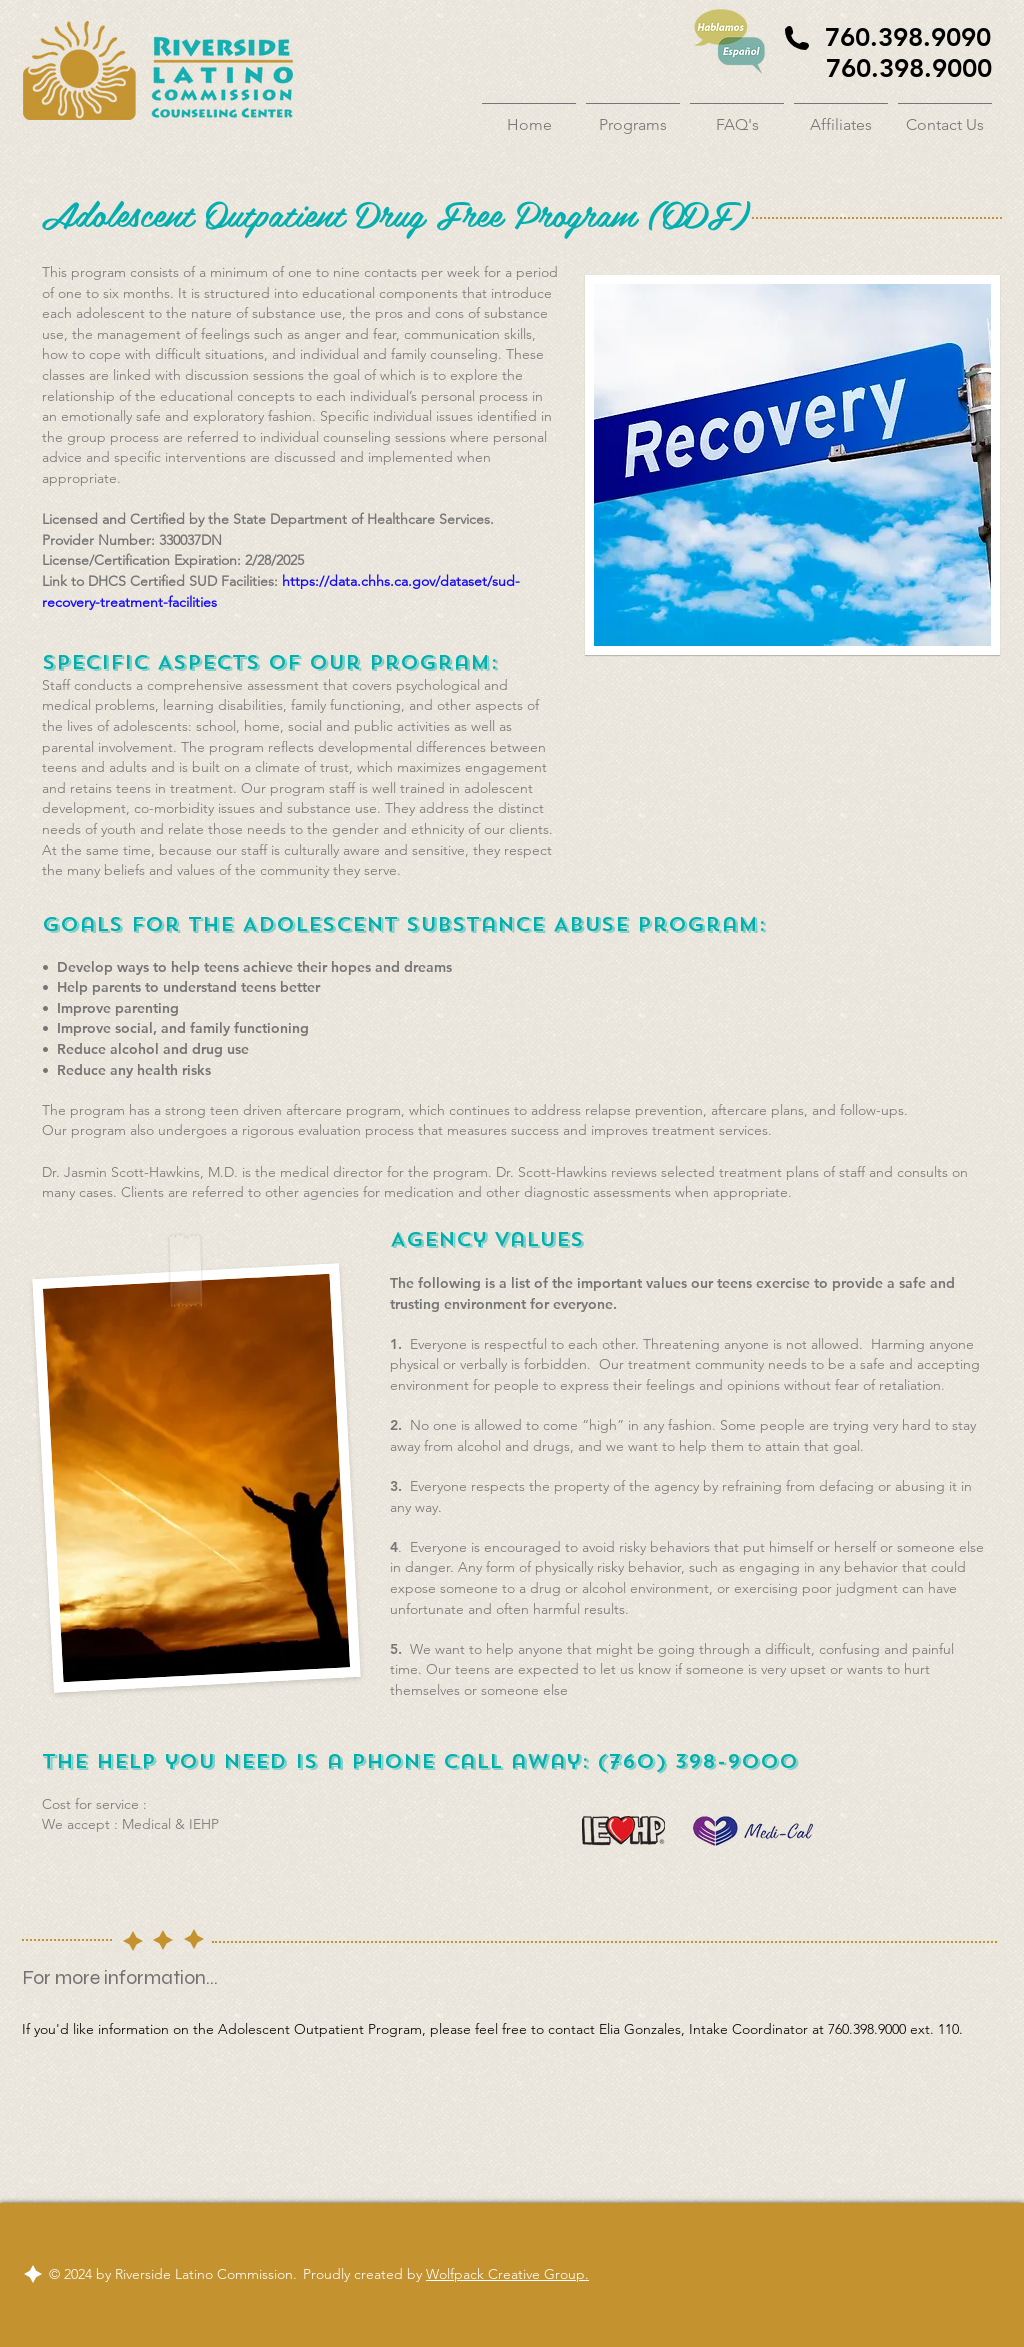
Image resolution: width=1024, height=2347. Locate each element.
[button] (633, 116)
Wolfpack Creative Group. (507, 2274)
